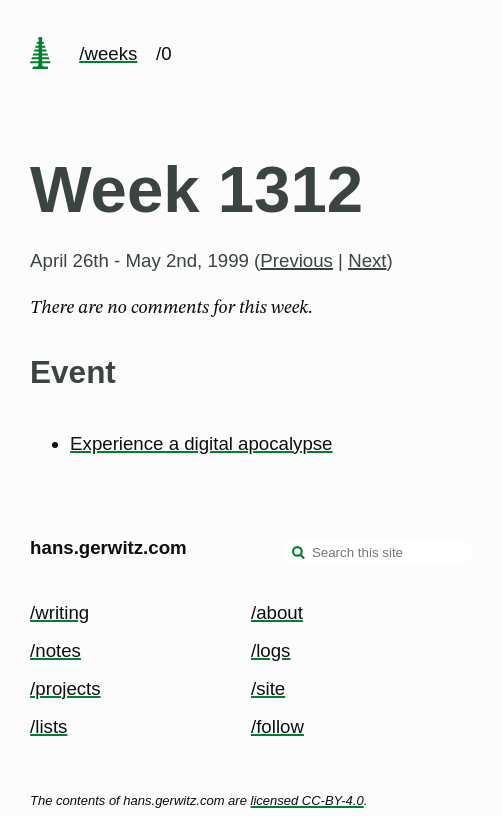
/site (268, 688)
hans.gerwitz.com (108, 547)
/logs (270, 650)
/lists (48, 726)
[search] (299, 554)
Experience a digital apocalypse (201, 443)
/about (277, 612)
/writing (59, 612)
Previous (296, 260)
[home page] (40, 55)
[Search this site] (377, 552)
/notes (55, 650)
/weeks (108, 53)
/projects (65, 688)
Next (367, 260)
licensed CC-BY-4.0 (307, 800)
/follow (277, 726)
